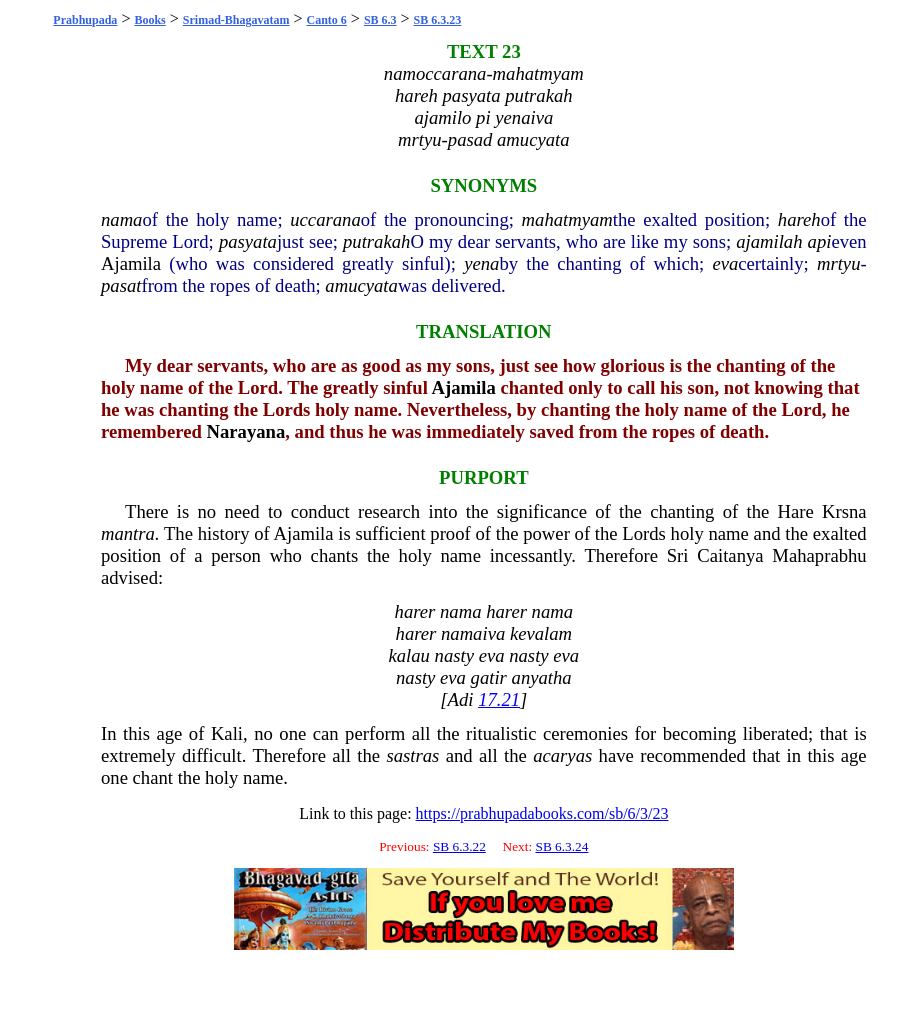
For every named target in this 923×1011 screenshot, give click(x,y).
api (820, 241)
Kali (227, 733)
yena (481, 263)
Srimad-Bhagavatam (236, 20)
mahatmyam (567, 219)
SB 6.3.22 (459, 846)
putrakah (376, 241)
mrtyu (839, 263)
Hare (796, 511)
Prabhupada (85, 20)
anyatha (542, 677)
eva (725, 263)
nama (121, 219)
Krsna (844, 511)
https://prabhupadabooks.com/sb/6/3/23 (542, 813)
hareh (799, 219)
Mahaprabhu (819, 555)
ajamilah (769, 241)
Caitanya (730, 555)
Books (149, 20)
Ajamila (131, 263)
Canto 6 (327, 20)
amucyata (361, 285)
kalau (408, 655)
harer (415, 611)
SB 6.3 (380, 20)
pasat (121, 285)
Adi (461, 699)
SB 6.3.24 (561, 846)
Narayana (246, 431)
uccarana (325, 219)
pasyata (248, 241)
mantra (128, 533)
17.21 (499, 699)
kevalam (541, 633)
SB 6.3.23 (438, 20)
